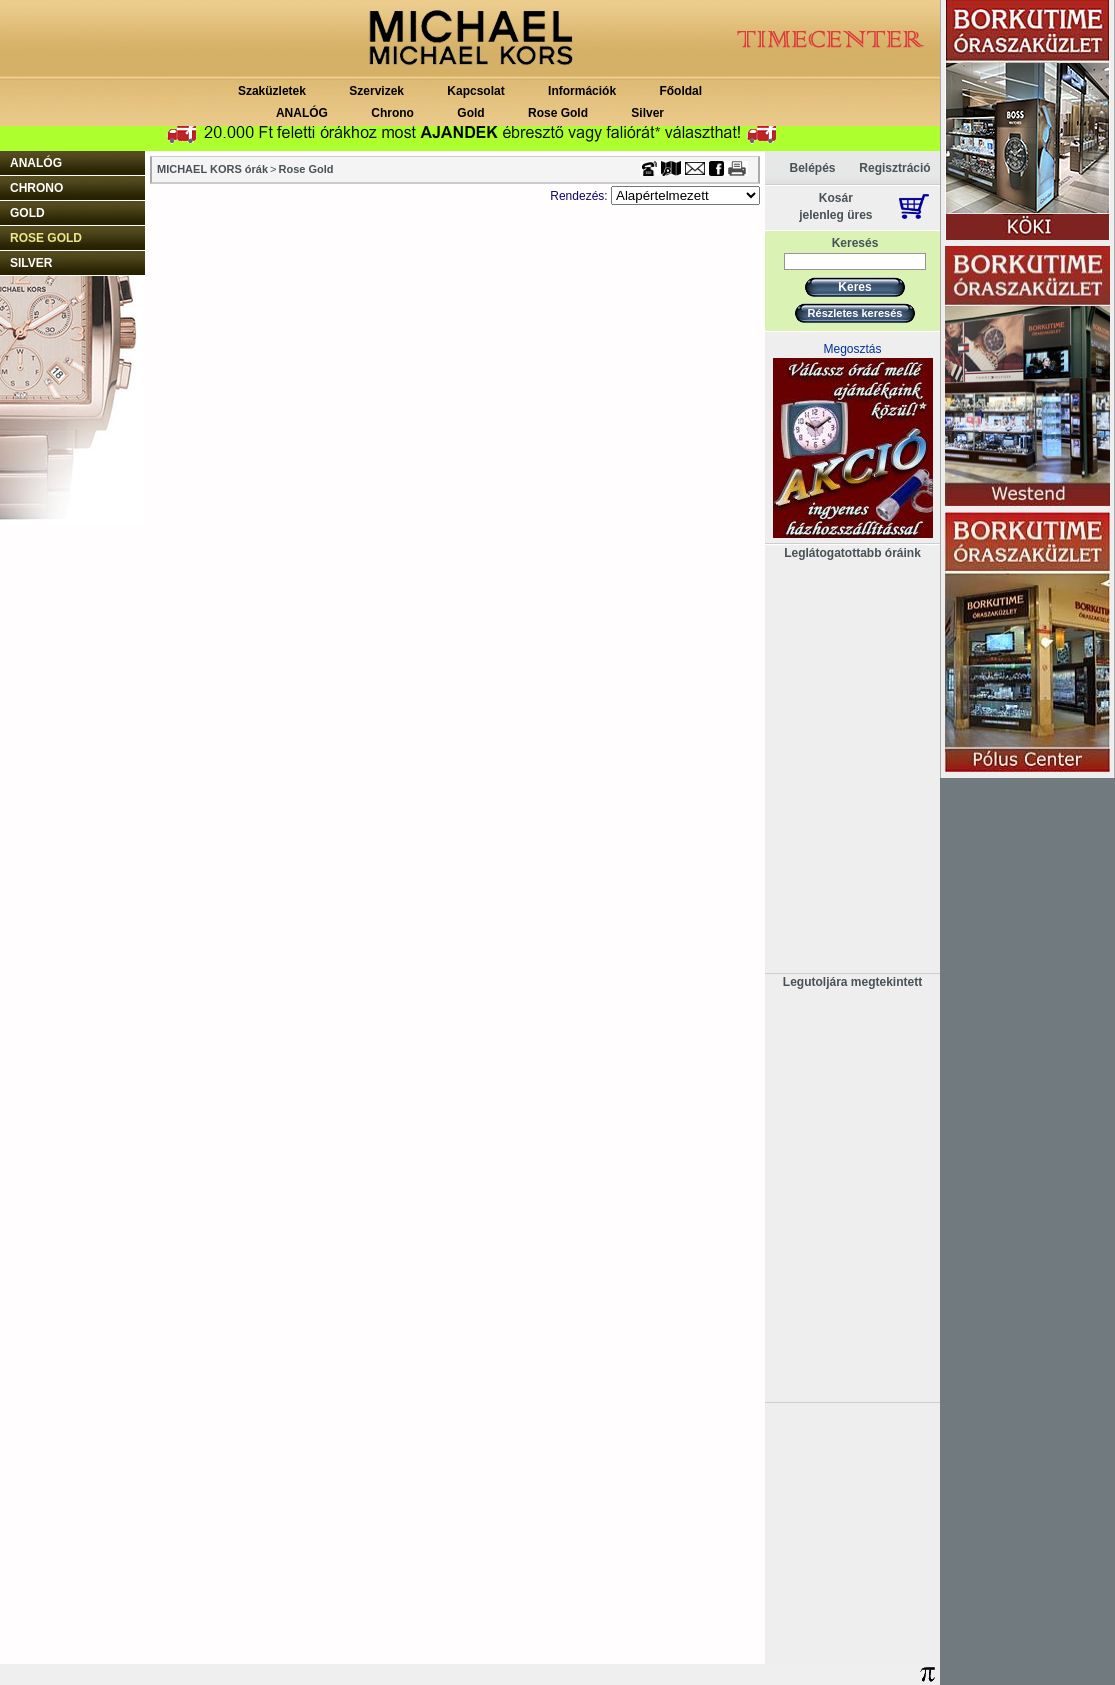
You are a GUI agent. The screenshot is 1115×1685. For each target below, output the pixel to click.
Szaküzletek (272, 91)
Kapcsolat (475, 91)
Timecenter (710, 7)
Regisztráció (894, 168)
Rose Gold (558, 113)
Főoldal (680, 91)
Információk (582, 91)
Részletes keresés (855, 313)
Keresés (855, 243)
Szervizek (376, 91)
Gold (470, 113)
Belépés (812, 168)
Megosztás (852, 349)
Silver (647, 113)
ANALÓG (302, 113)
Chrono (392, 113)
